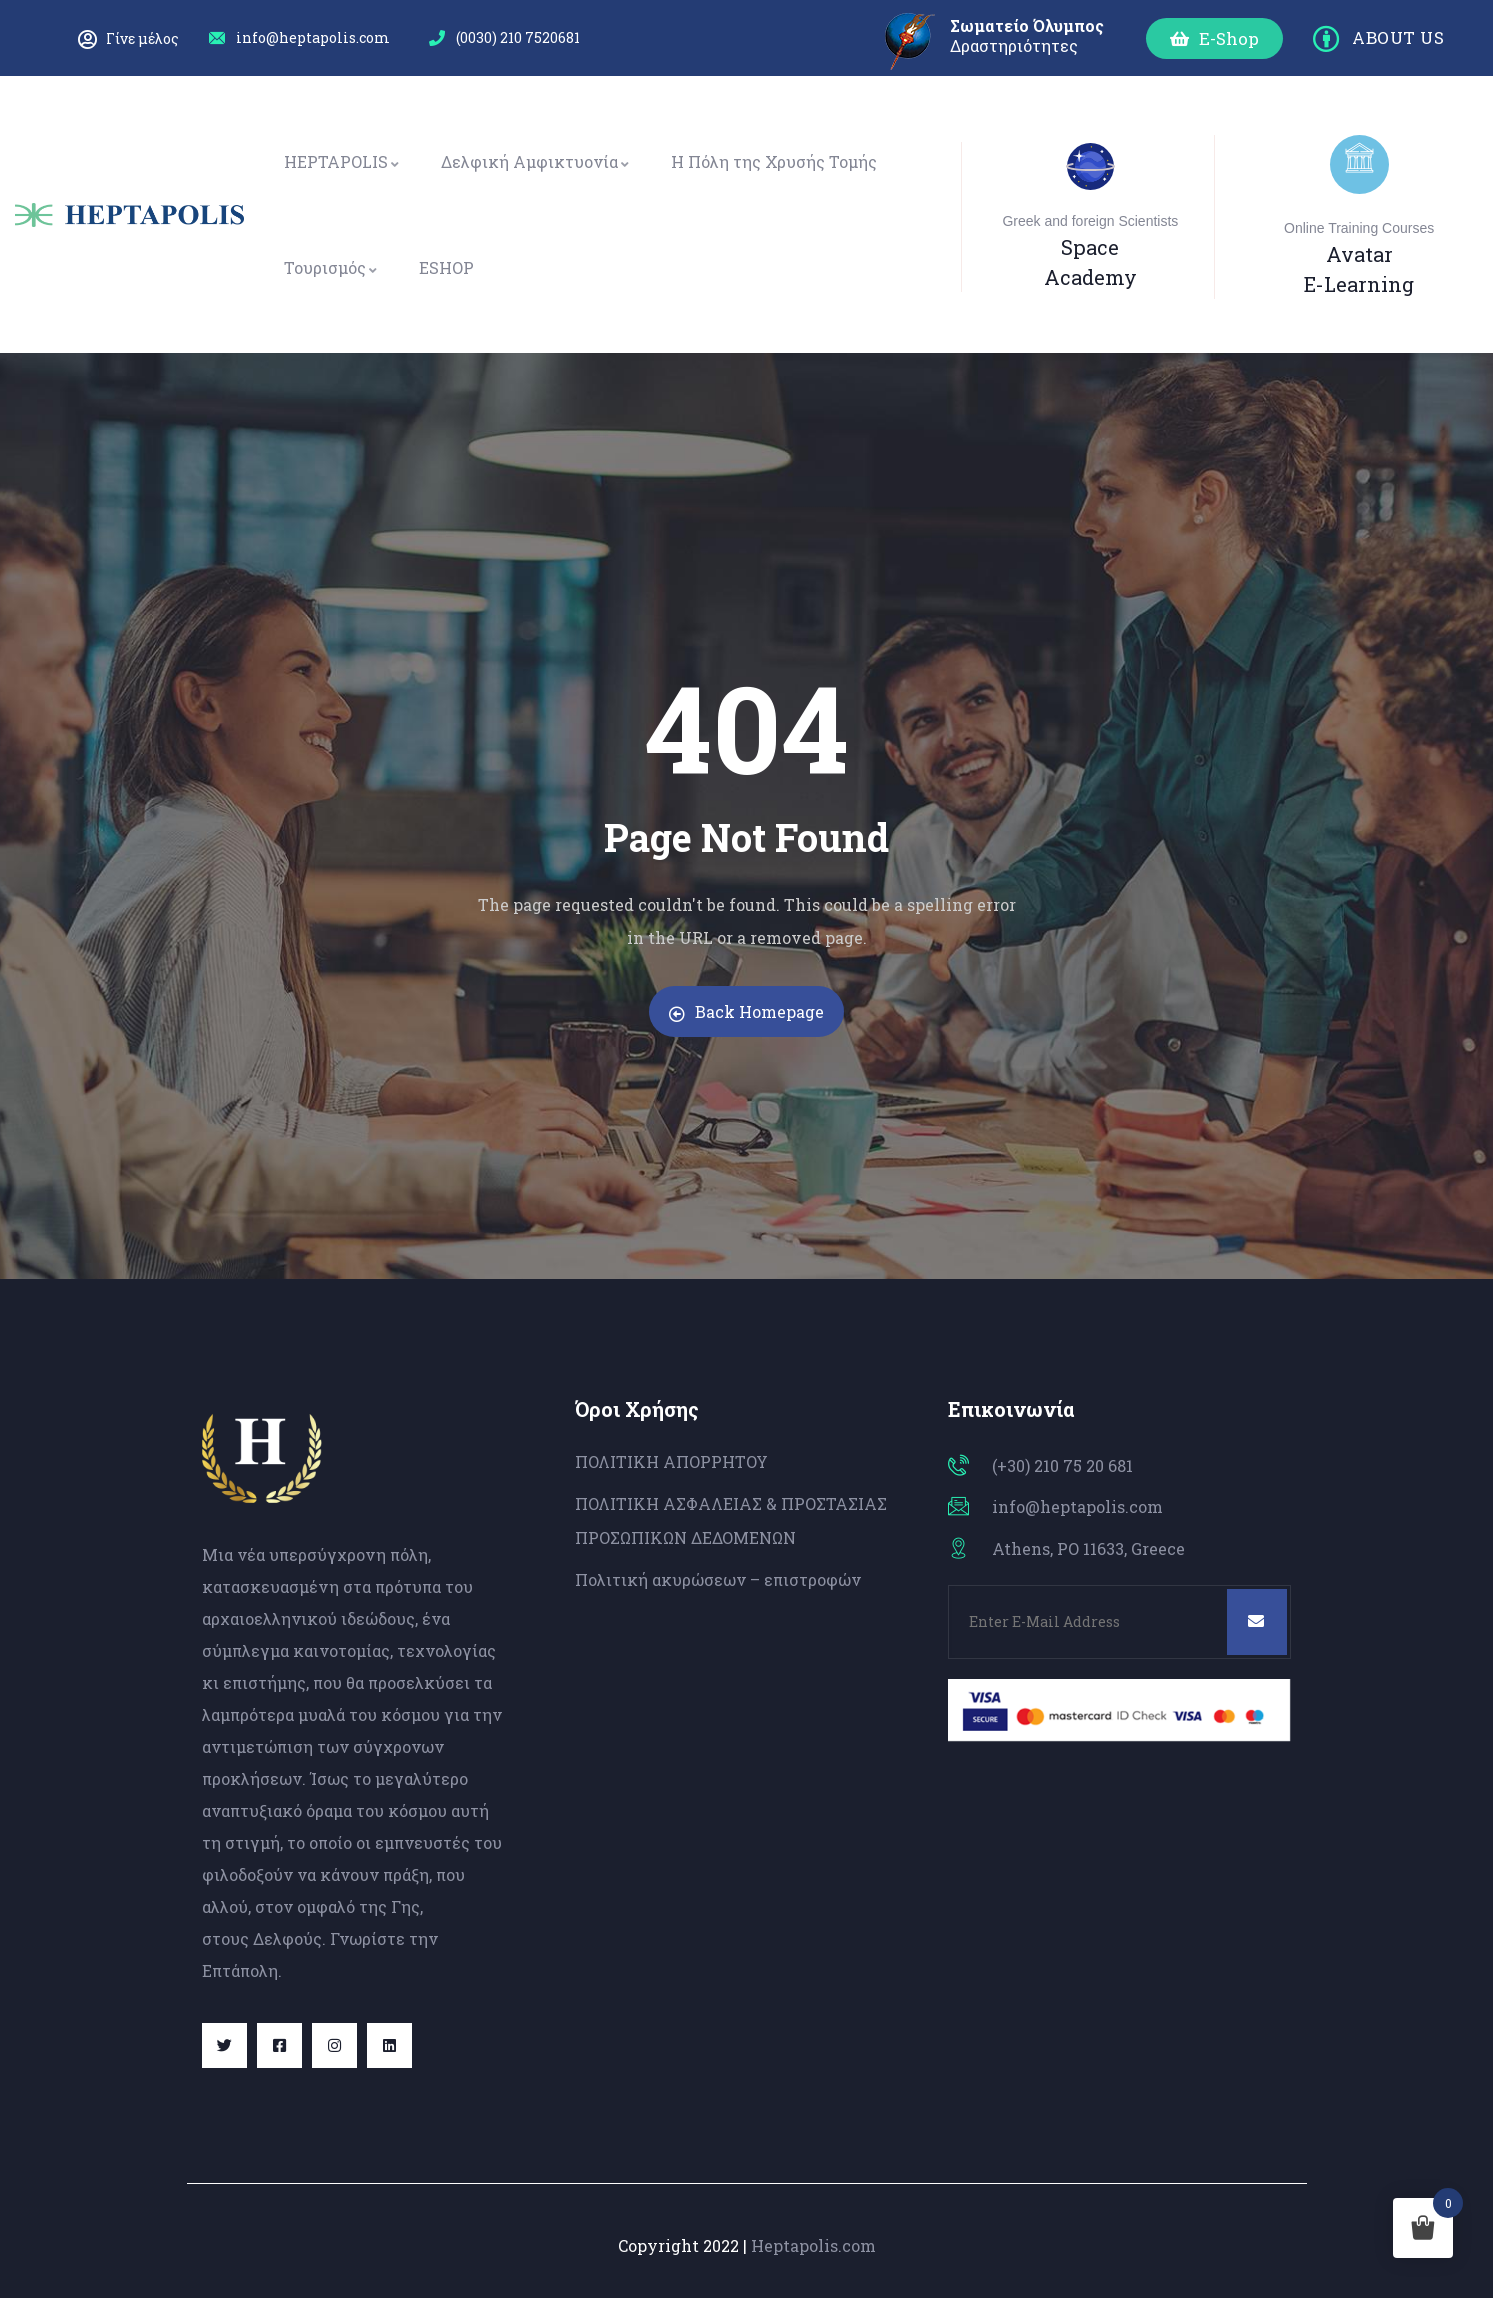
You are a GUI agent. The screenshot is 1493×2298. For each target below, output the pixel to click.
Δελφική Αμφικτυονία (536, 161)
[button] (1214, 38)
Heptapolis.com (813, 2245)
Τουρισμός (331, 267)
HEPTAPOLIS (342, 161)
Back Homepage (746, 1011)
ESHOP (446, 267)
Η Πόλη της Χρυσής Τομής (774, 161)
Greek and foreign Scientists (1090, 221)
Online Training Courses (1359, 228)
